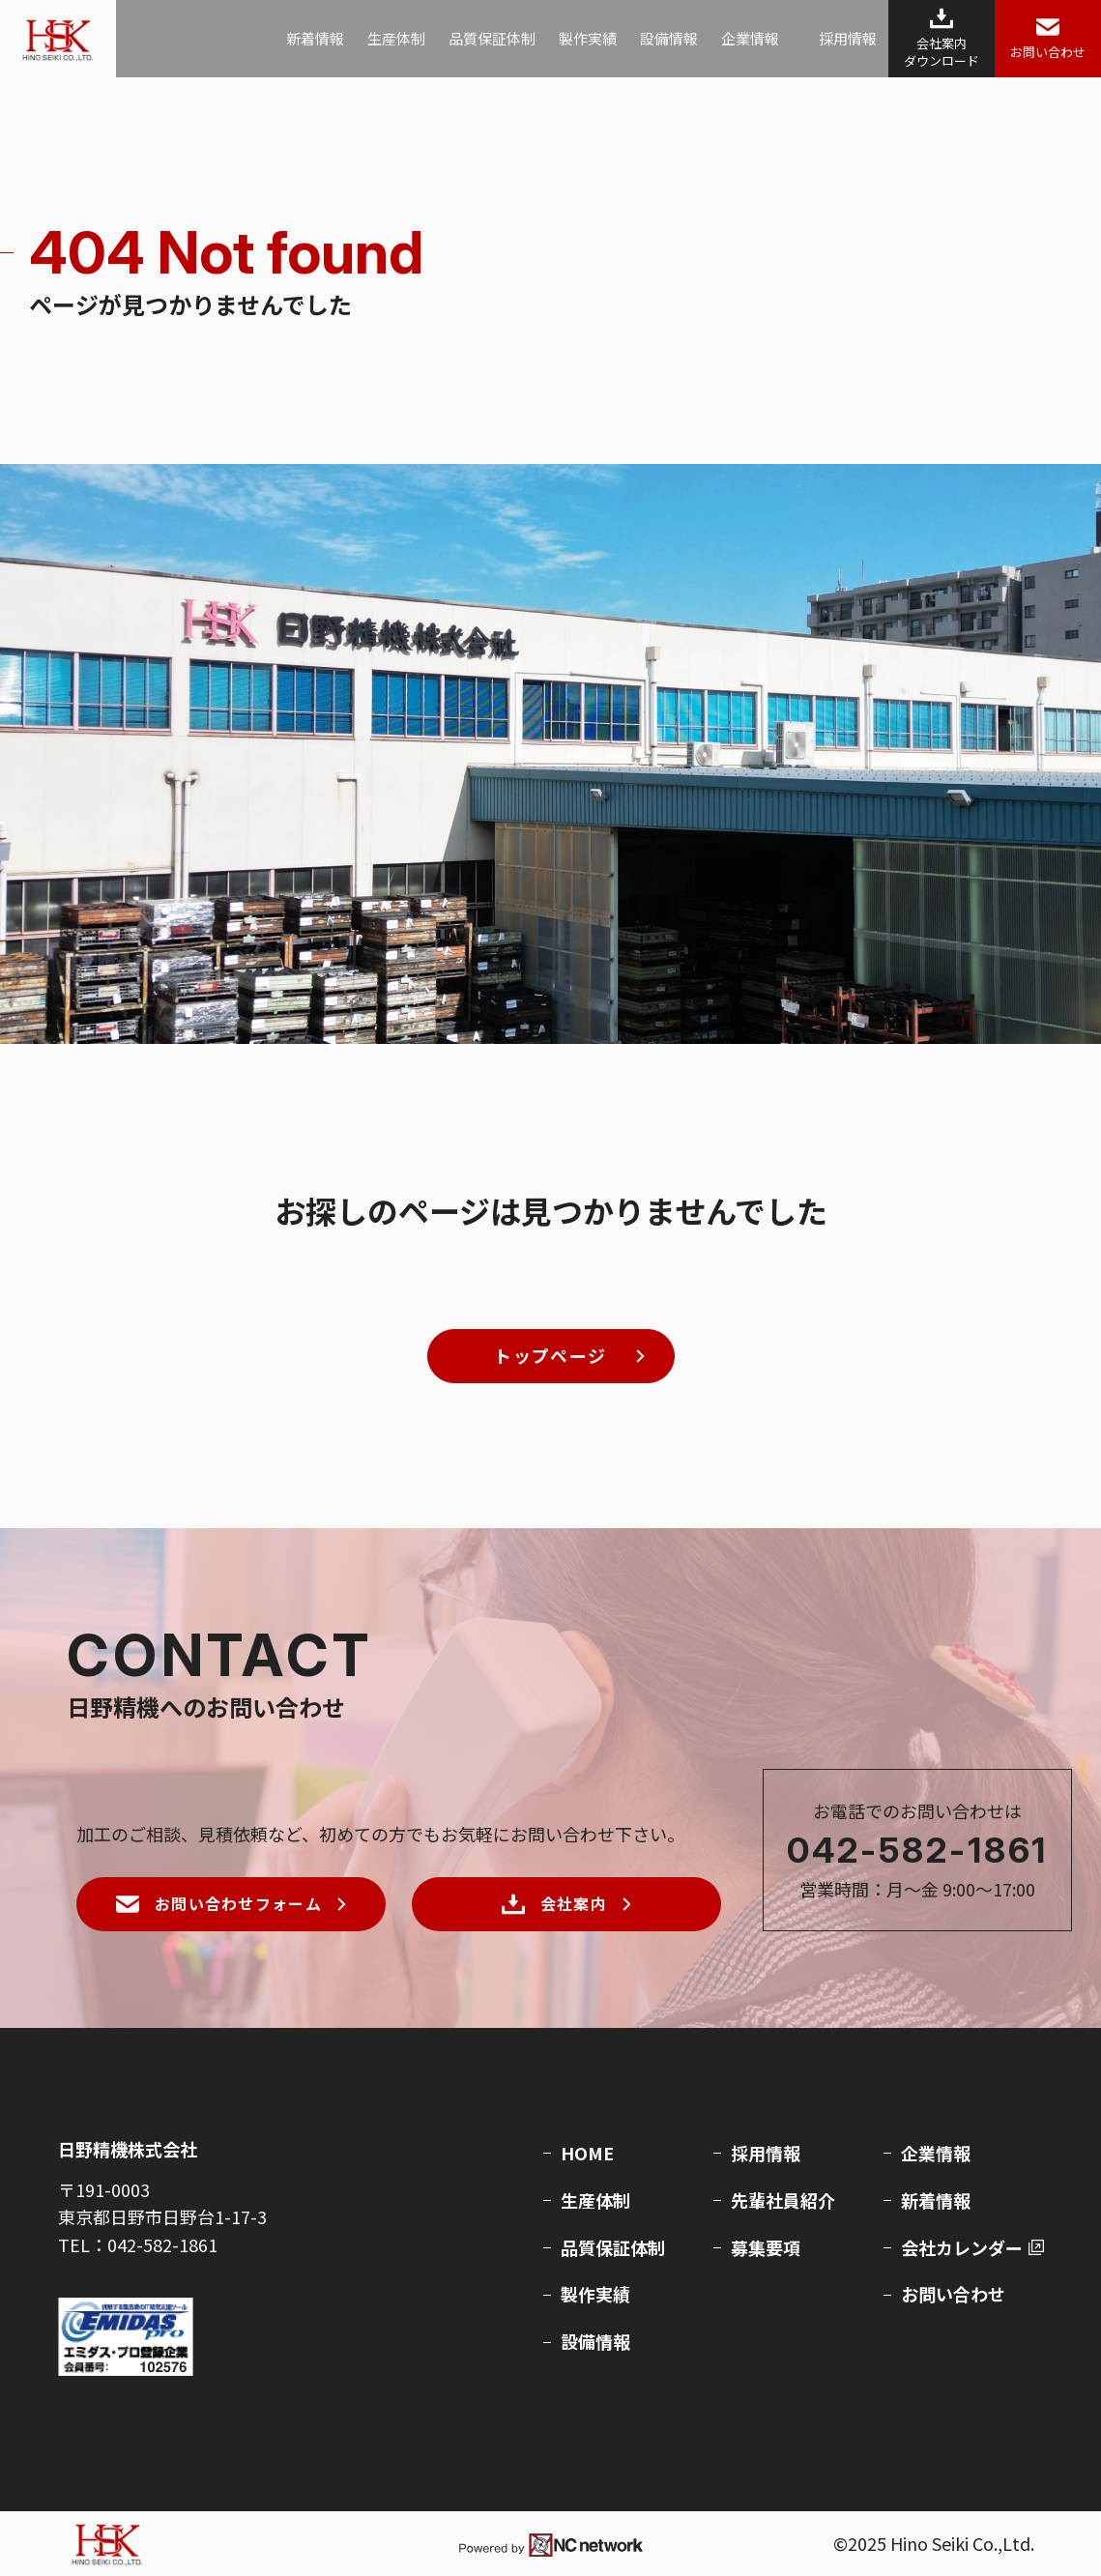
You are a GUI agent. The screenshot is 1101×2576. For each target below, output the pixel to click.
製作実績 (588, 38)
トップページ (550, 1355)
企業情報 (750, 38)
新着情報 (315, 38)
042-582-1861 (918, 1850)
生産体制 (396, 38)
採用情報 (848, 38)
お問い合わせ (953, 2293)
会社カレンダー (962, 2247)
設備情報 (669, 38)
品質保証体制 (492, 38)
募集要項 (765, 2247)
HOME (587, 2152)
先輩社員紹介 (783, 2200)
